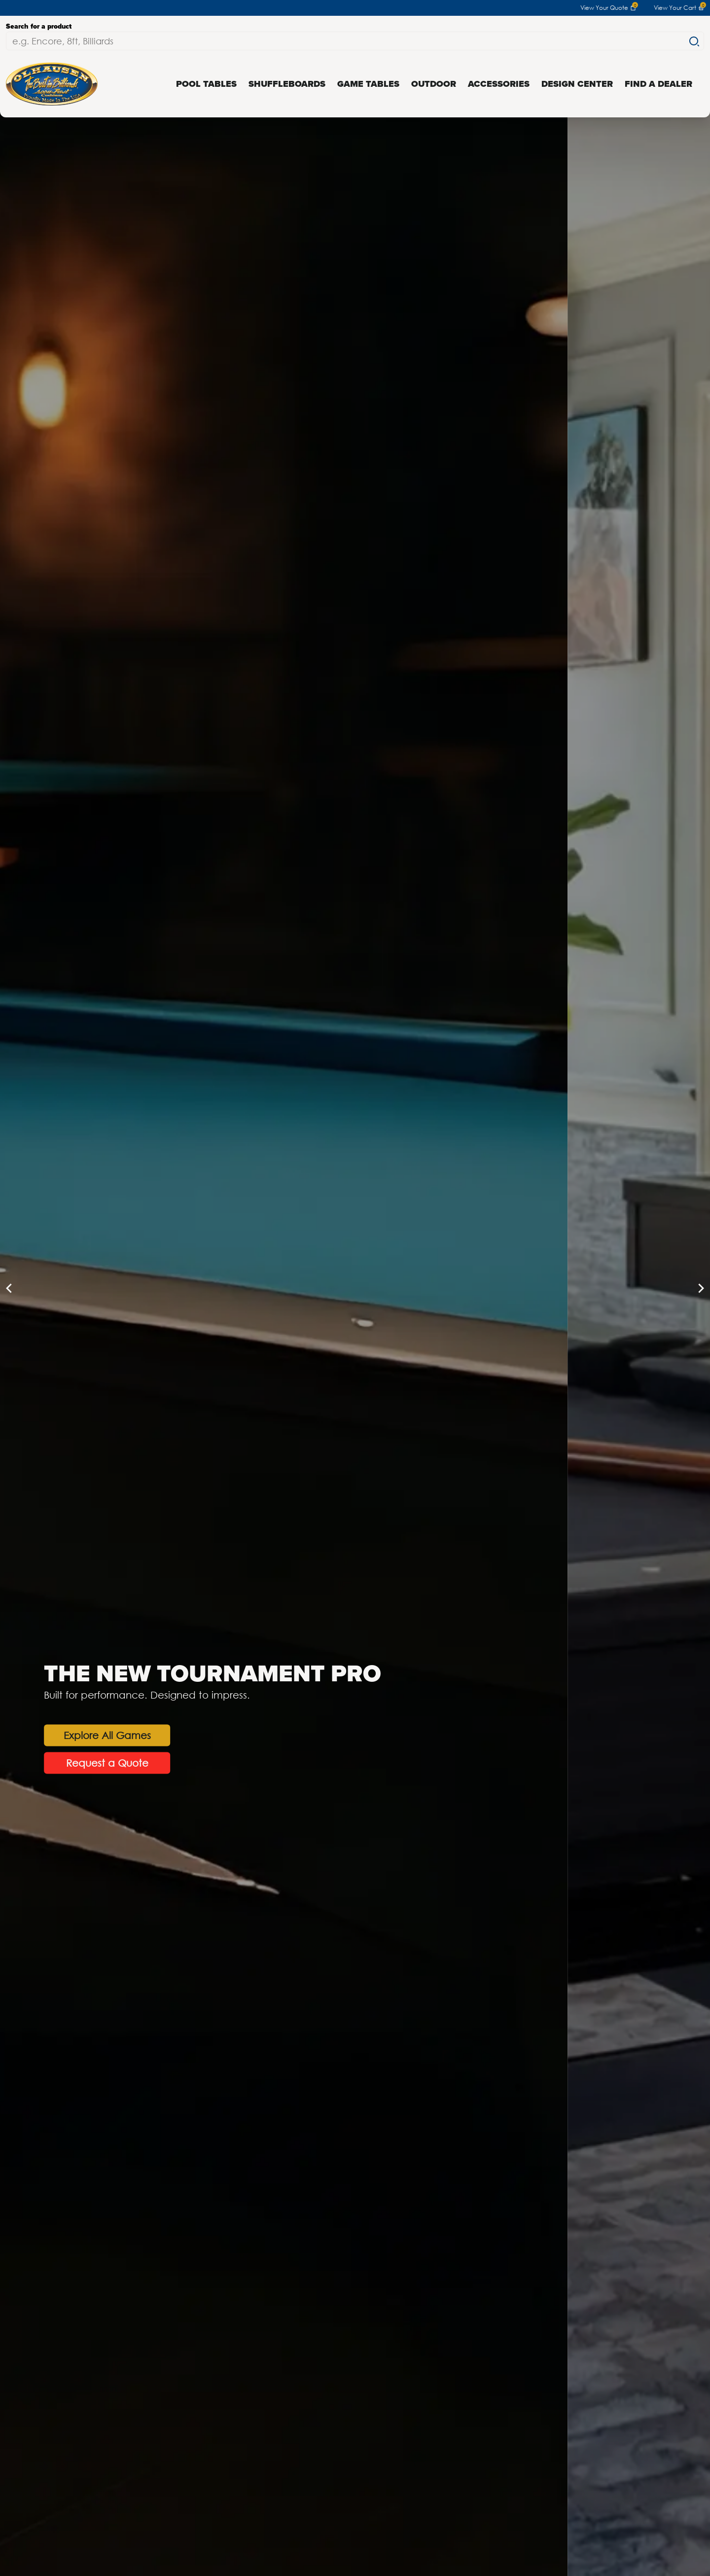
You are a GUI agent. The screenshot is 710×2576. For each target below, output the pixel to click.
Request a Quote (248, 1762)
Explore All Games (247, 1735)
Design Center (577, 83)
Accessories (499, 83)
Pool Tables (206, 83)
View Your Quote (608, 8)
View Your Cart (679, 8)
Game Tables (368, 83)
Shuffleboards (286, 83)
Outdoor (433, 83)
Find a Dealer (658, 83)
